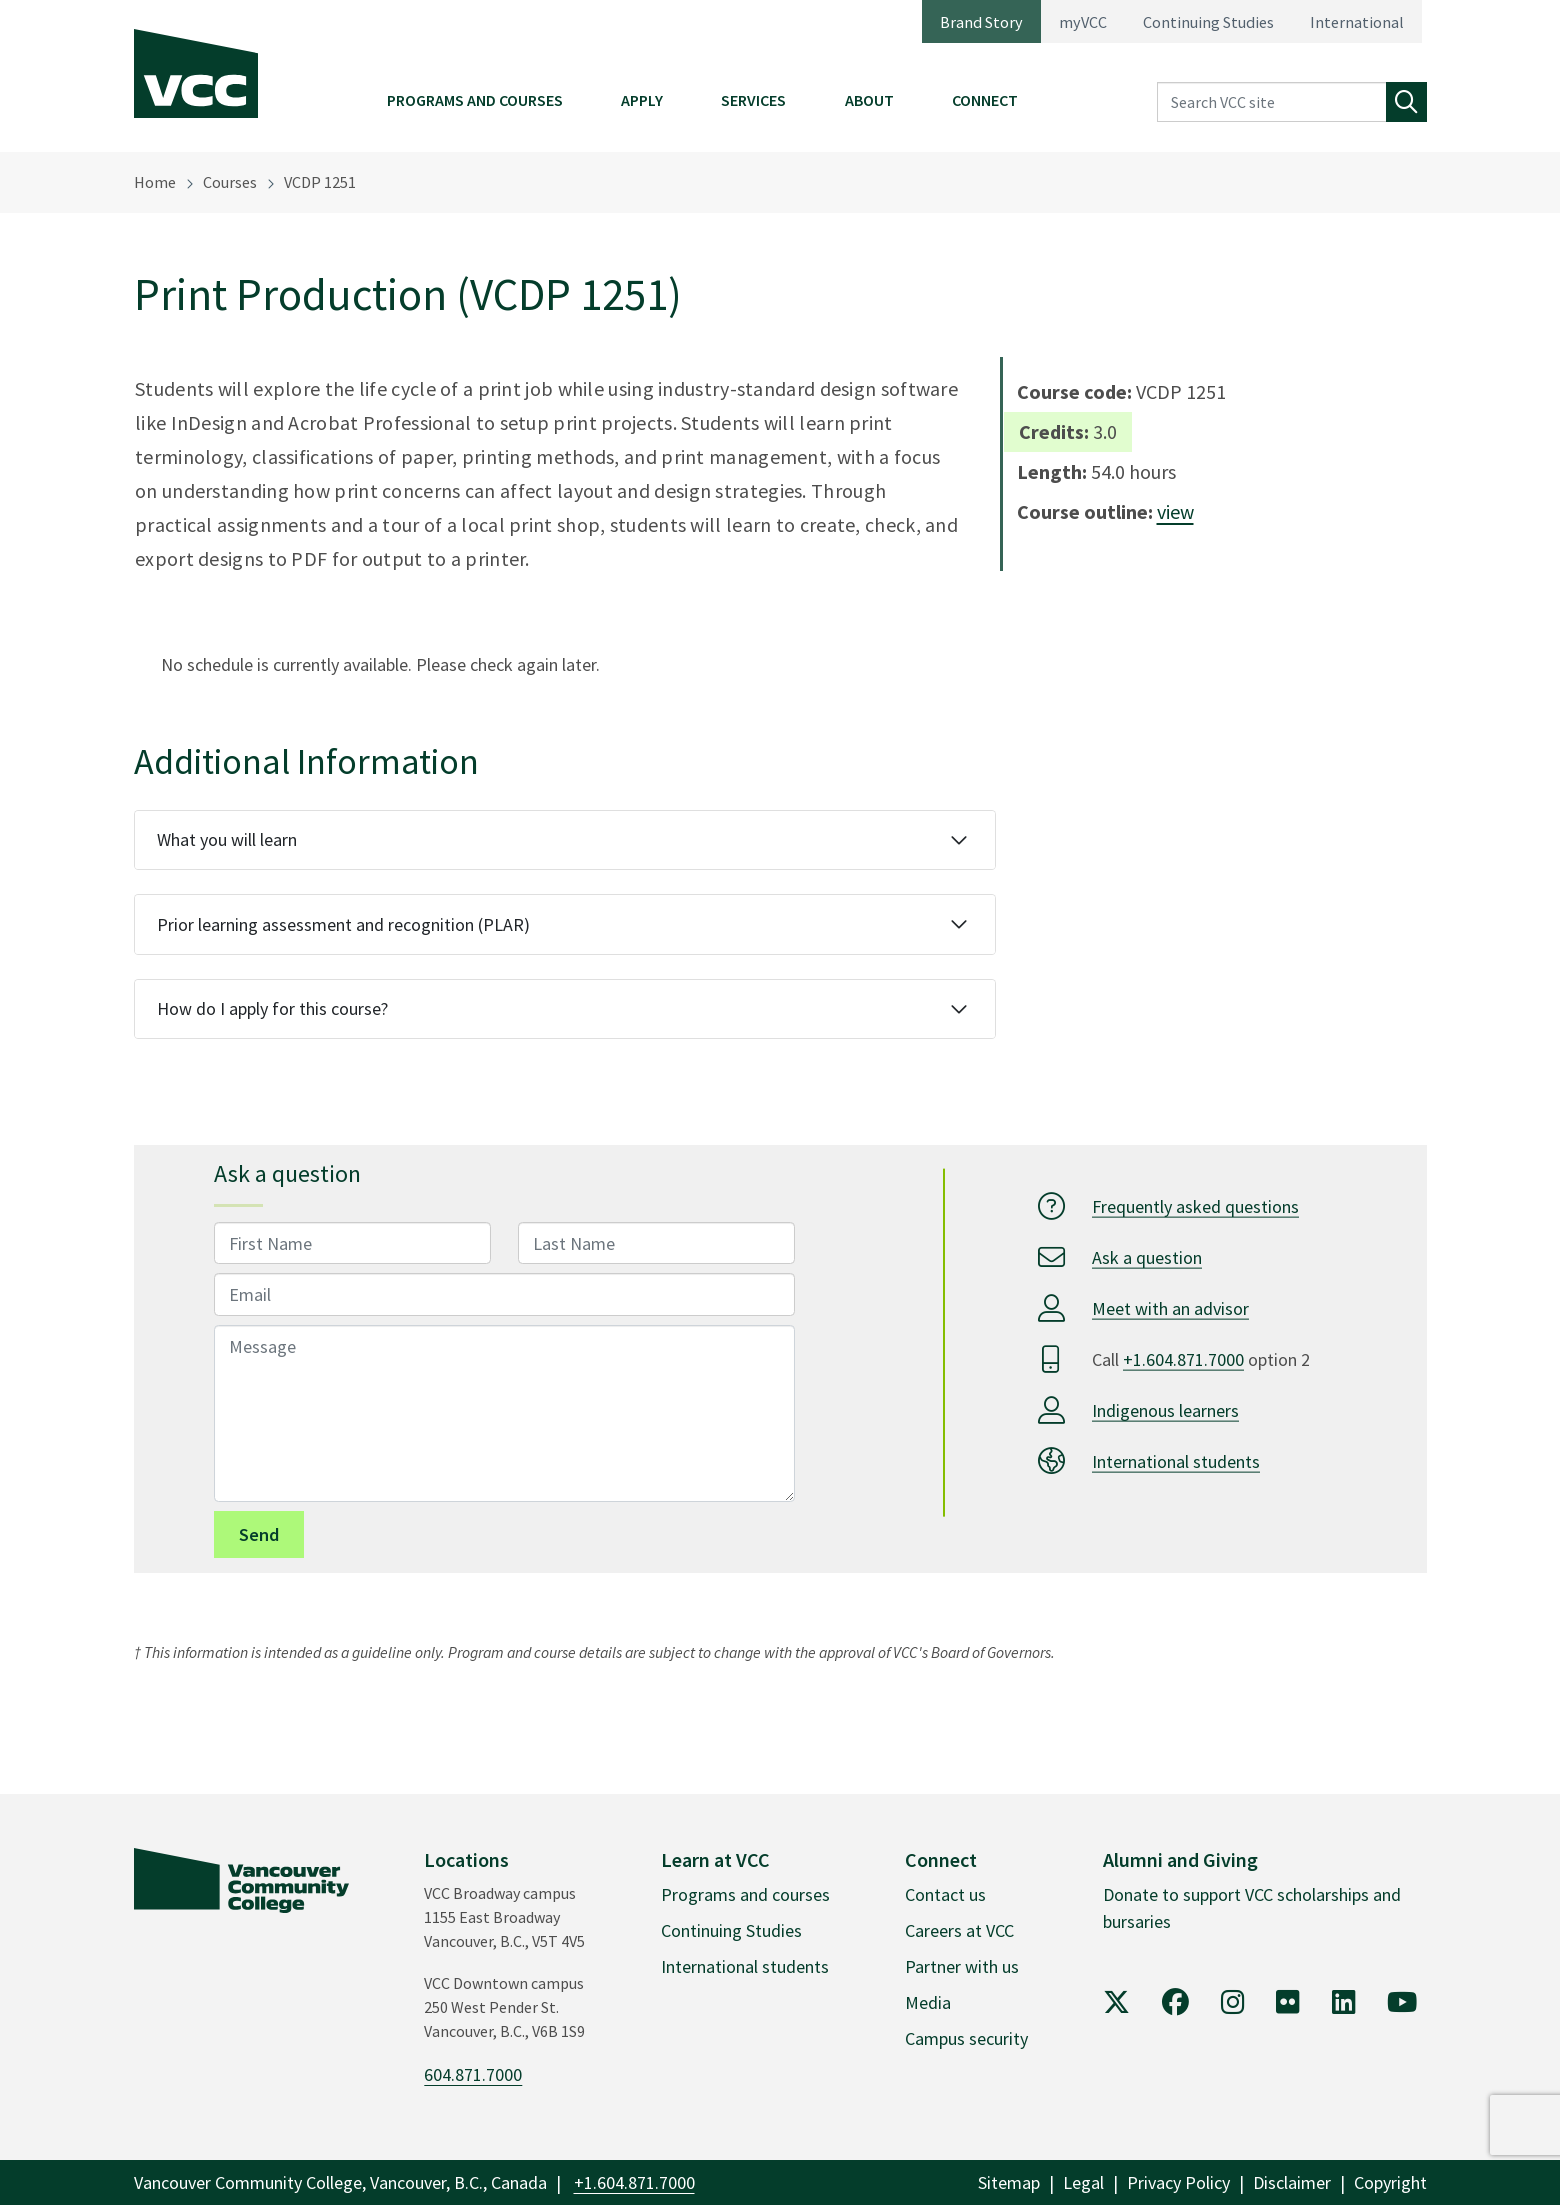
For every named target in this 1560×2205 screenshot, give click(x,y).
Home (155, 182)
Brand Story (981, 22)
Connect (985, 100)
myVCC (1083, 22)
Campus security (966, 2038)
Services (753, 100)
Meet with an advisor (1170, 1308)
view (1175, 511)
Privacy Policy (1178, 2182)
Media (928, 2002)
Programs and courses (745, 1894)
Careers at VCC (959, 1930)
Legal (1083, 2182)
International (1357, 22)
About (869, 100)
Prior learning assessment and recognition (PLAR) (343, 924)
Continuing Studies (1208, 22)
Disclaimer (1292, 2182)
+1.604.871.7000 (1183, 1359)
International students (1176, 1461)
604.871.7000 (473, 2074)
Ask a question (1147, 1257)
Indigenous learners (1165, 1410)
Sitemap (1009, 2182)
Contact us (945, 1894)
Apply (642, 100)
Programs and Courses (475, 100)
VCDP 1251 (320, 182)
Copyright (1390, 2182)
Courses (230, 182)
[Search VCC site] (1272, 102)
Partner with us (962, 1966)
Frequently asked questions (1195, 1206)
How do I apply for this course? (272, 1008)
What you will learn (227, 839)
